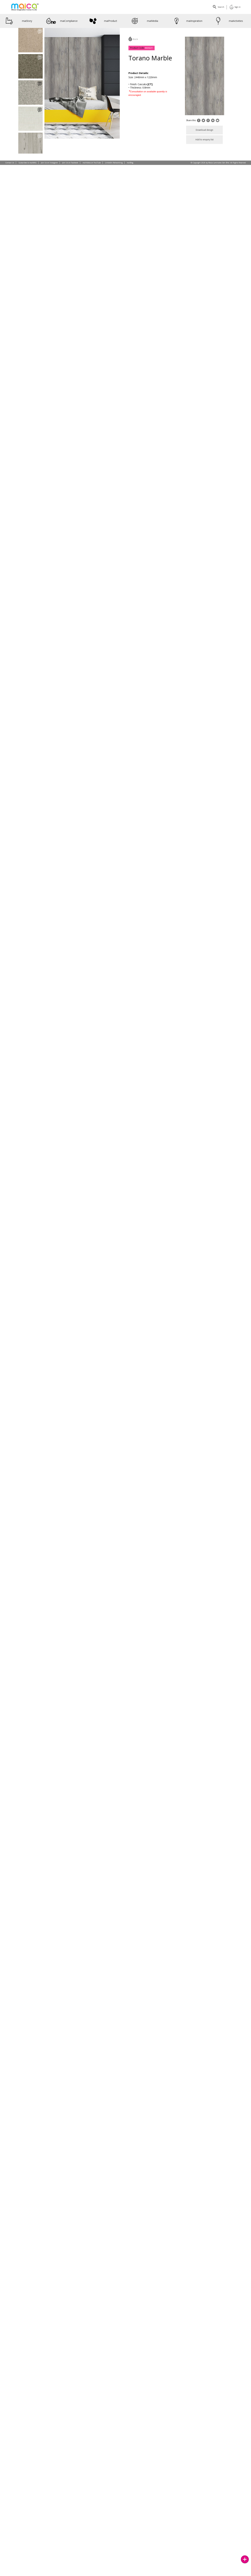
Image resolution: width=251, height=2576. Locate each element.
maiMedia (144, 21)
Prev (30, 31)
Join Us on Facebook (70, 162)
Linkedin (185, 7)
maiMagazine (206, 7)
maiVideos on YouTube (92, 162)
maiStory (18, 21)
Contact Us (9, 162)
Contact (171, 7)
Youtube (192, 7)
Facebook (178, 7)
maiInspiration (187, 21)
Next (30, 151)
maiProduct (102, 21)
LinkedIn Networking (114, 162)
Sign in (235, 7)
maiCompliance (62, 21)
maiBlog (130, 162)
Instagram (199, 7)
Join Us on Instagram (49, 162)
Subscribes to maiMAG (27, 162)
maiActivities (228, 21)
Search (220, 7)
